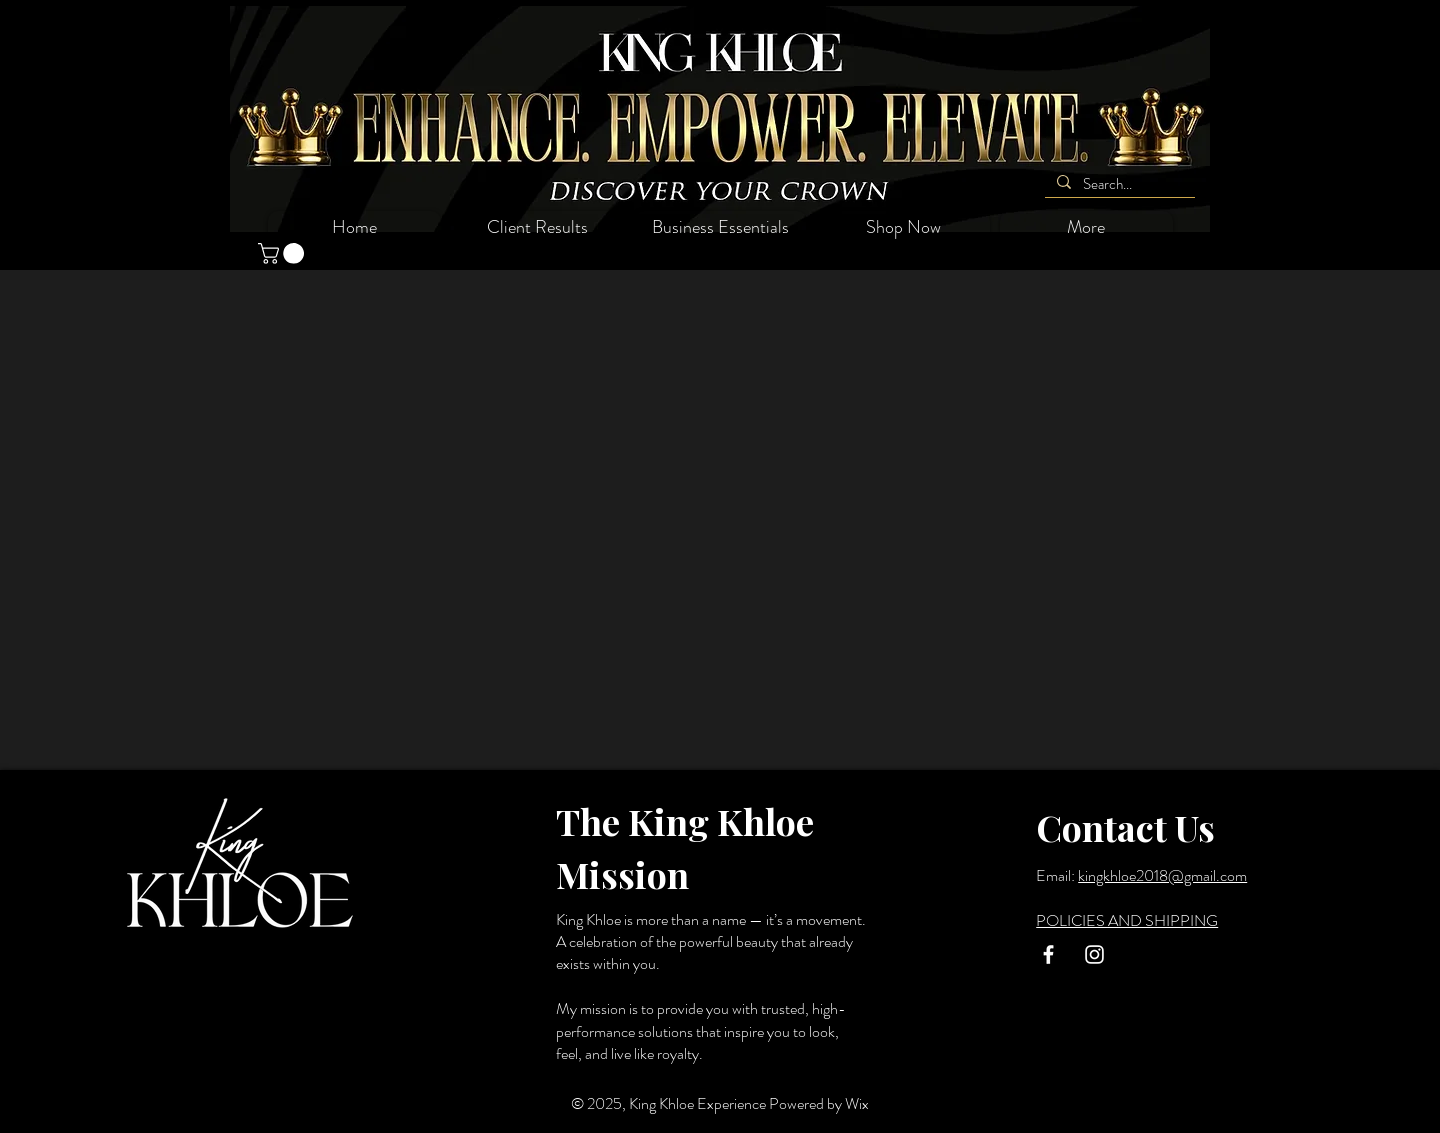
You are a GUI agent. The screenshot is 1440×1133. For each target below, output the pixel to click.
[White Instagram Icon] (1094, 954)
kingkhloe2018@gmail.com (1162, 875)
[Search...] (1118, 184)
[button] (283, 253)
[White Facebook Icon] (1048, 954)
